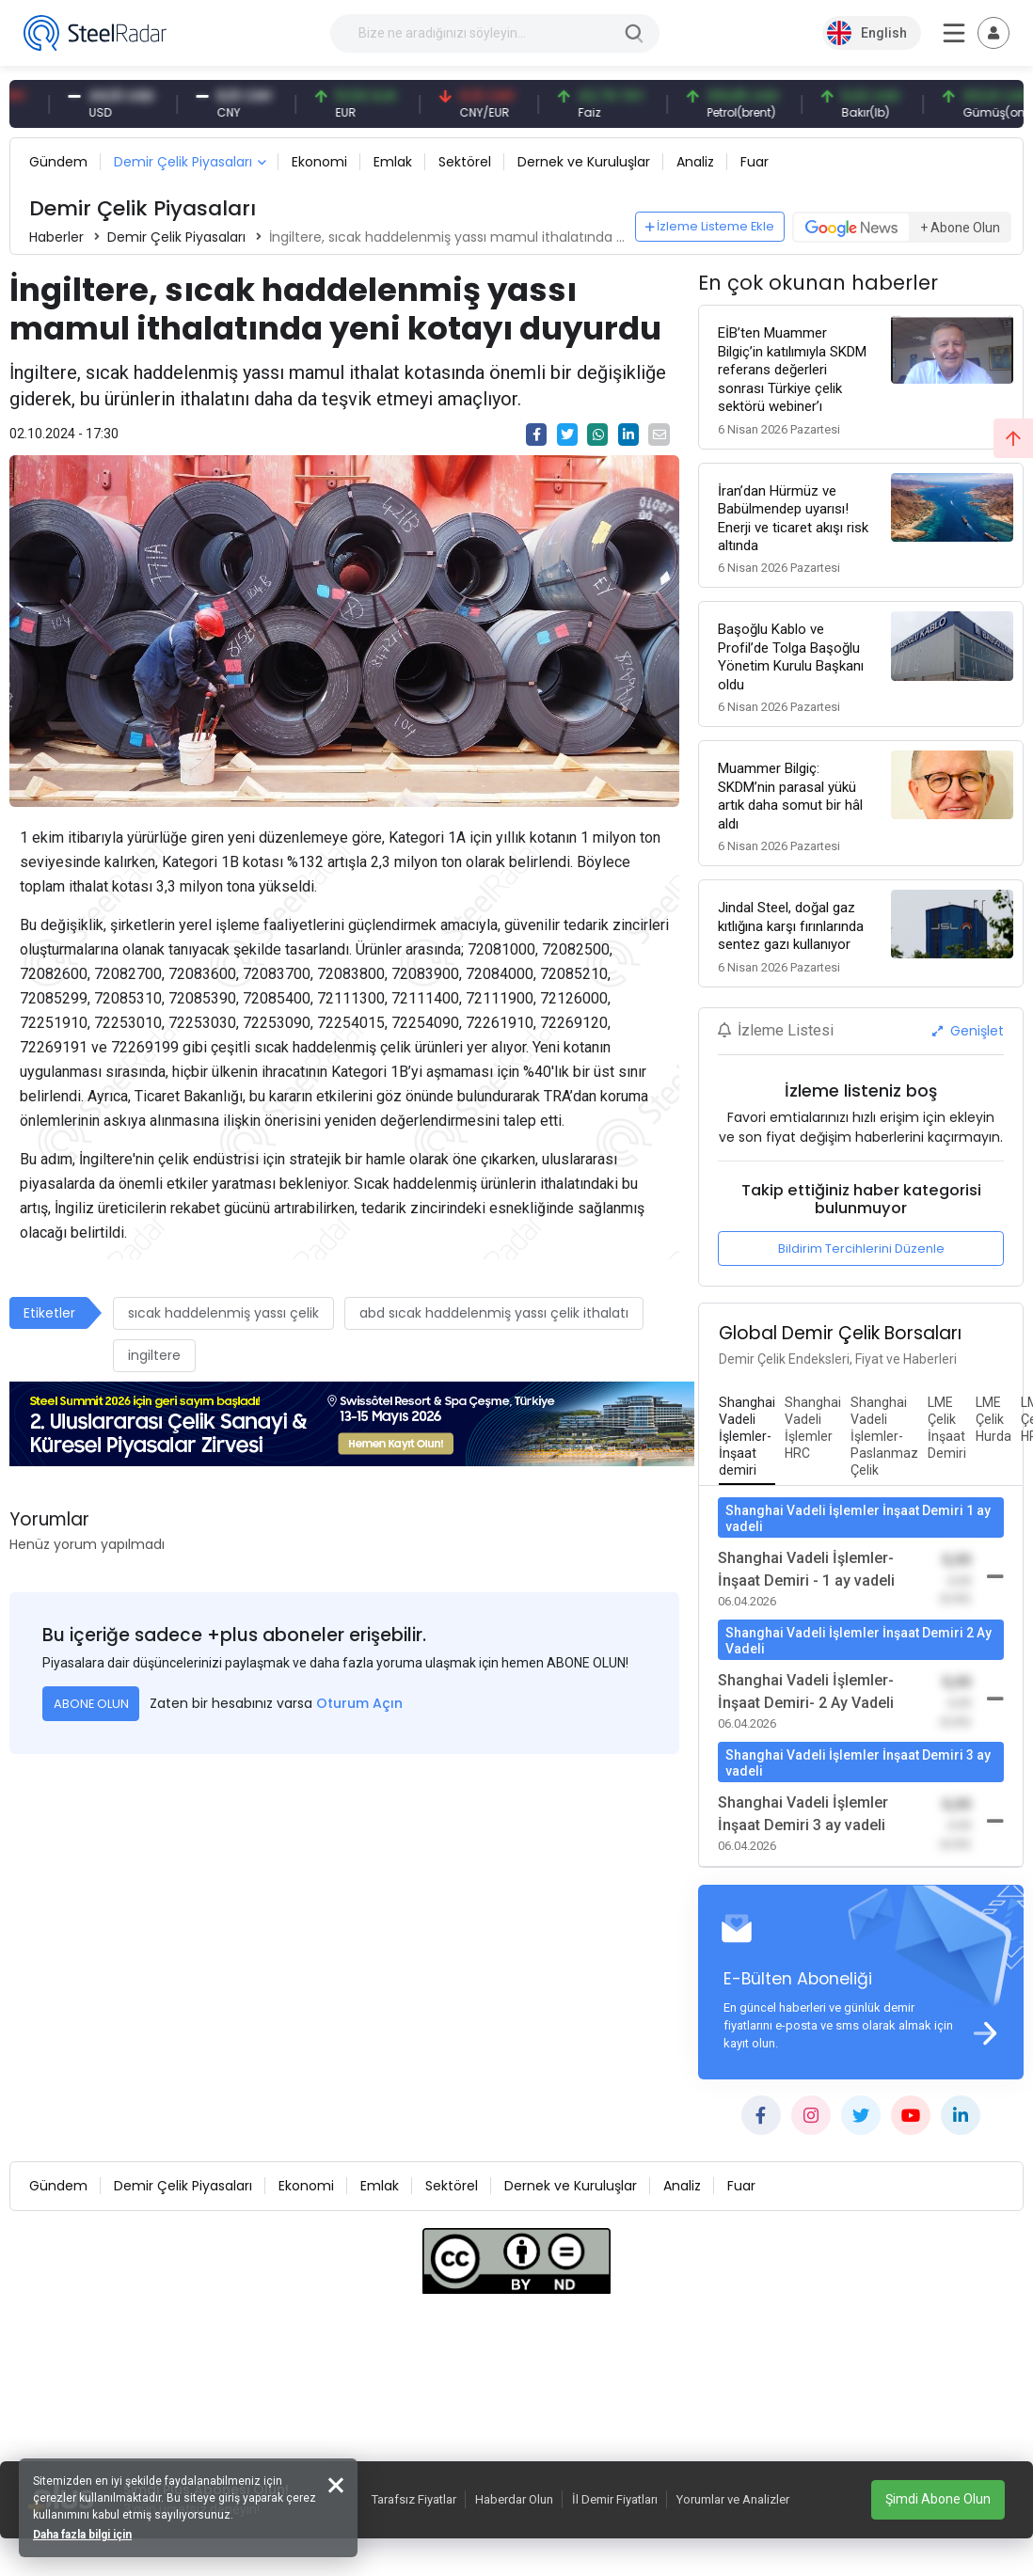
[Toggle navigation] (993, 33)
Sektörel (464, 161)
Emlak (392, 161)
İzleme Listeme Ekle (710, 226)
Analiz (695, 161)
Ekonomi (319, 161)
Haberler (56, 237)
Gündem (58, 161)
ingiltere (154, 1355)
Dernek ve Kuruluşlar (583, 161)
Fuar (754, 161)
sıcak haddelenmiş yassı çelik (223, 1313)
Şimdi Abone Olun (938, 2498)
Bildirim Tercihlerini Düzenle (861, 1248)
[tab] (747, 1437)
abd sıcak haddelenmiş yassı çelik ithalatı (493, 1313)
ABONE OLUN (91, 1704)
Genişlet (968, 1030)
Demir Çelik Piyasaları (183, 161)
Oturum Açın (359, 1703)
